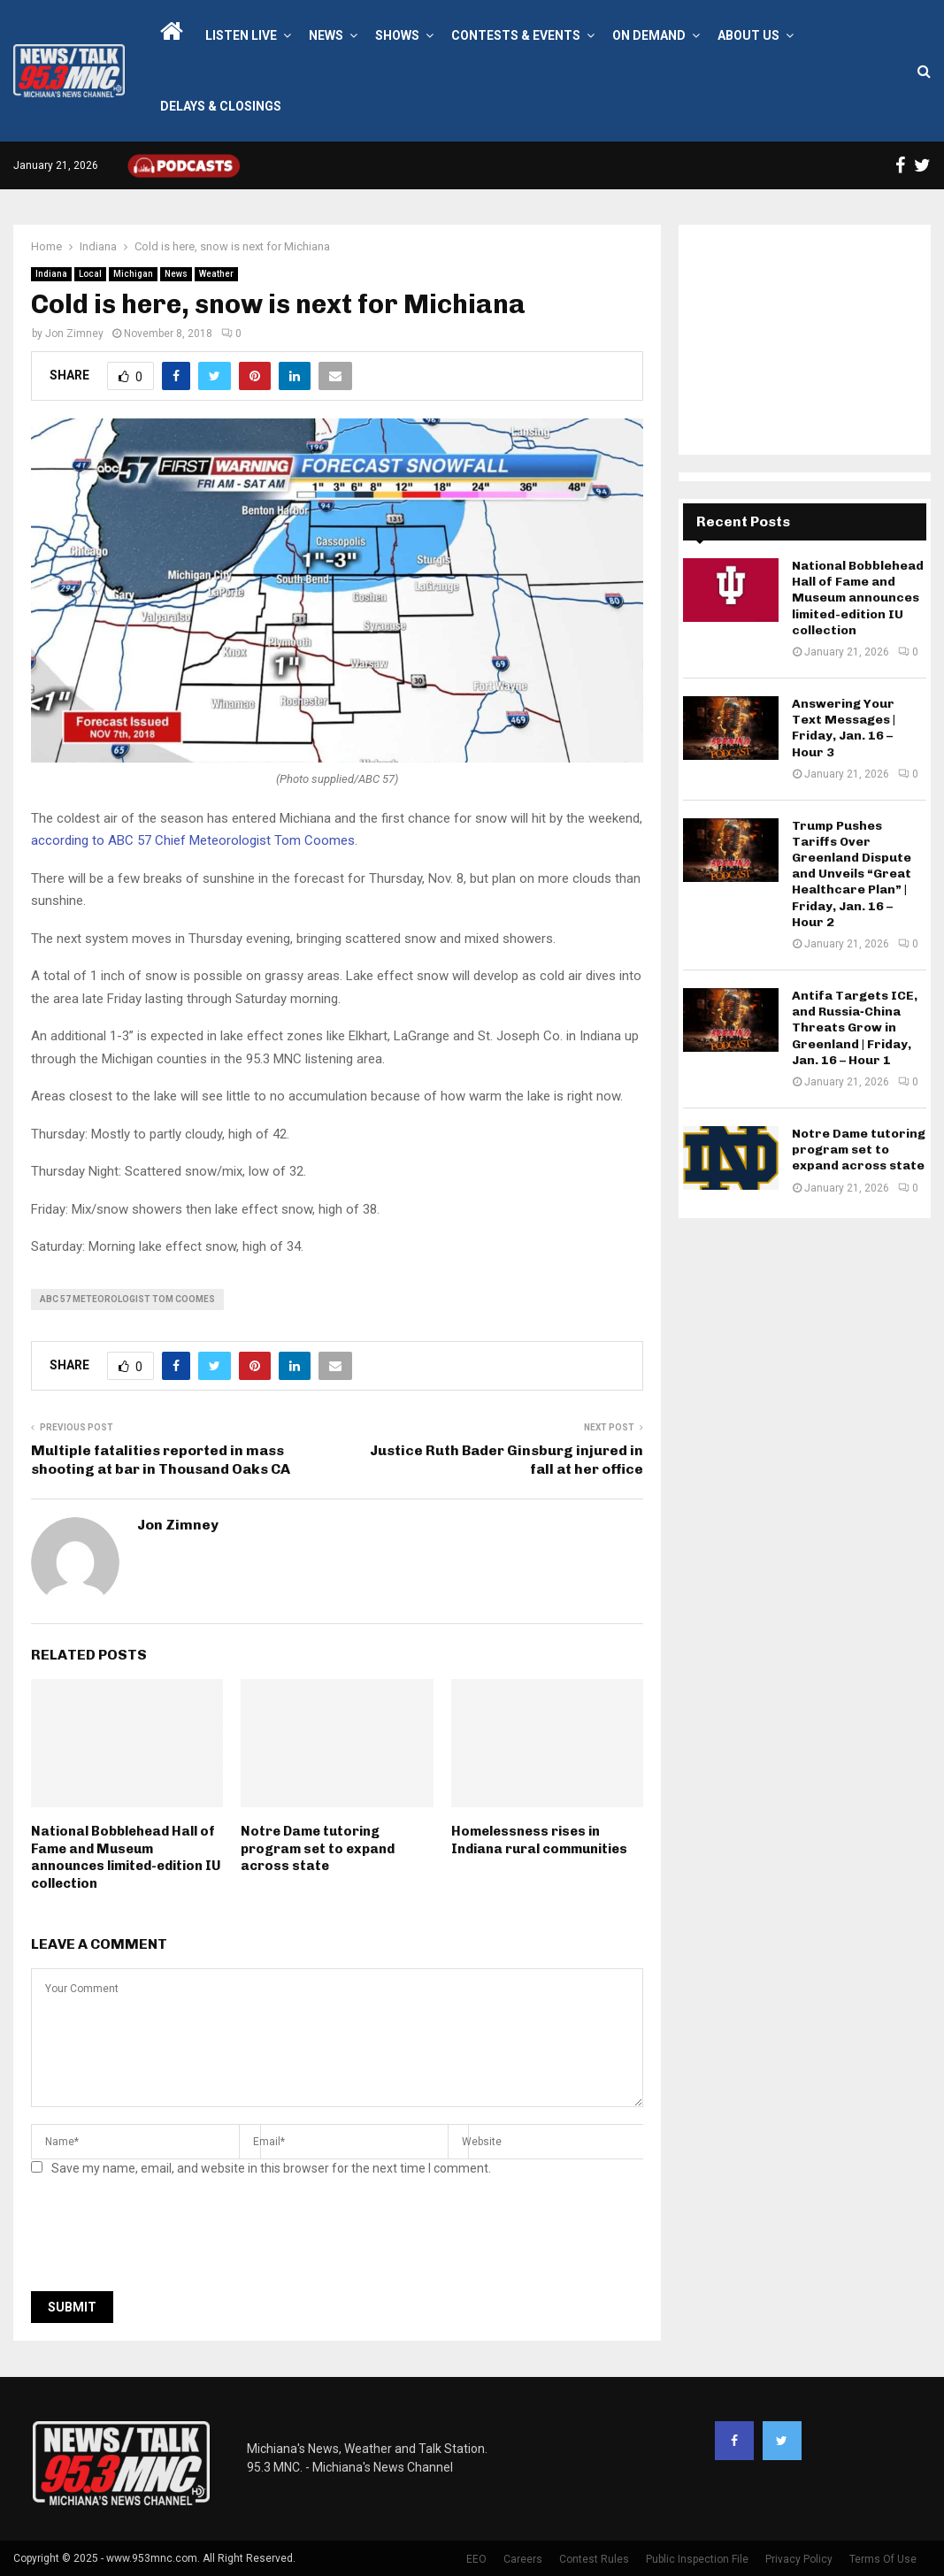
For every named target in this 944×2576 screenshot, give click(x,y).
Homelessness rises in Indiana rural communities (539, 1840)
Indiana (51, 274)
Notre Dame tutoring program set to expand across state (318, 1848)
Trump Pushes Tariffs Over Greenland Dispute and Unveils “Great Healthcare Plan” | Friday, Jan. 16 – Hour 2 (851, 874)
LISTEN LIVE (241, 35)
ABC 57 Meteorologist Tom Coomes (127, 1299)
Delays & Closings (220, 106)
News (326, 35)
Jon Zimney (74, 333)
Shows (397, 35)
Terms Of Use (883, 2559)
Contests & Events (515, 35)
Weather (216, 274)
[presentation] (165, 2238)
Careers (522, 2559)
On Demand (649, 35)
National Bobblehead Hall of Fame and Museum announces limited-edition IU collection (126, 1857)
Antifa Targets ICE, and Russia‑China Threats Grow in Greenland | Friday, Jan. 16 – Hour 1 (854, 1028)
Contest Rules (594, 2559)
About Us (748, 35)
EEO (476, 2559)
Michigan (133, 274)
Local (90, 274)
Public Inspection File (697, 2559)
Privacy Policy (799, 2559)
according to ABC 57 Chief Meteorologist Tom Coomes (193, 840)
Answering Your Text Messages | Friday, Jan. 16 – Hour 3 (843, 728)
